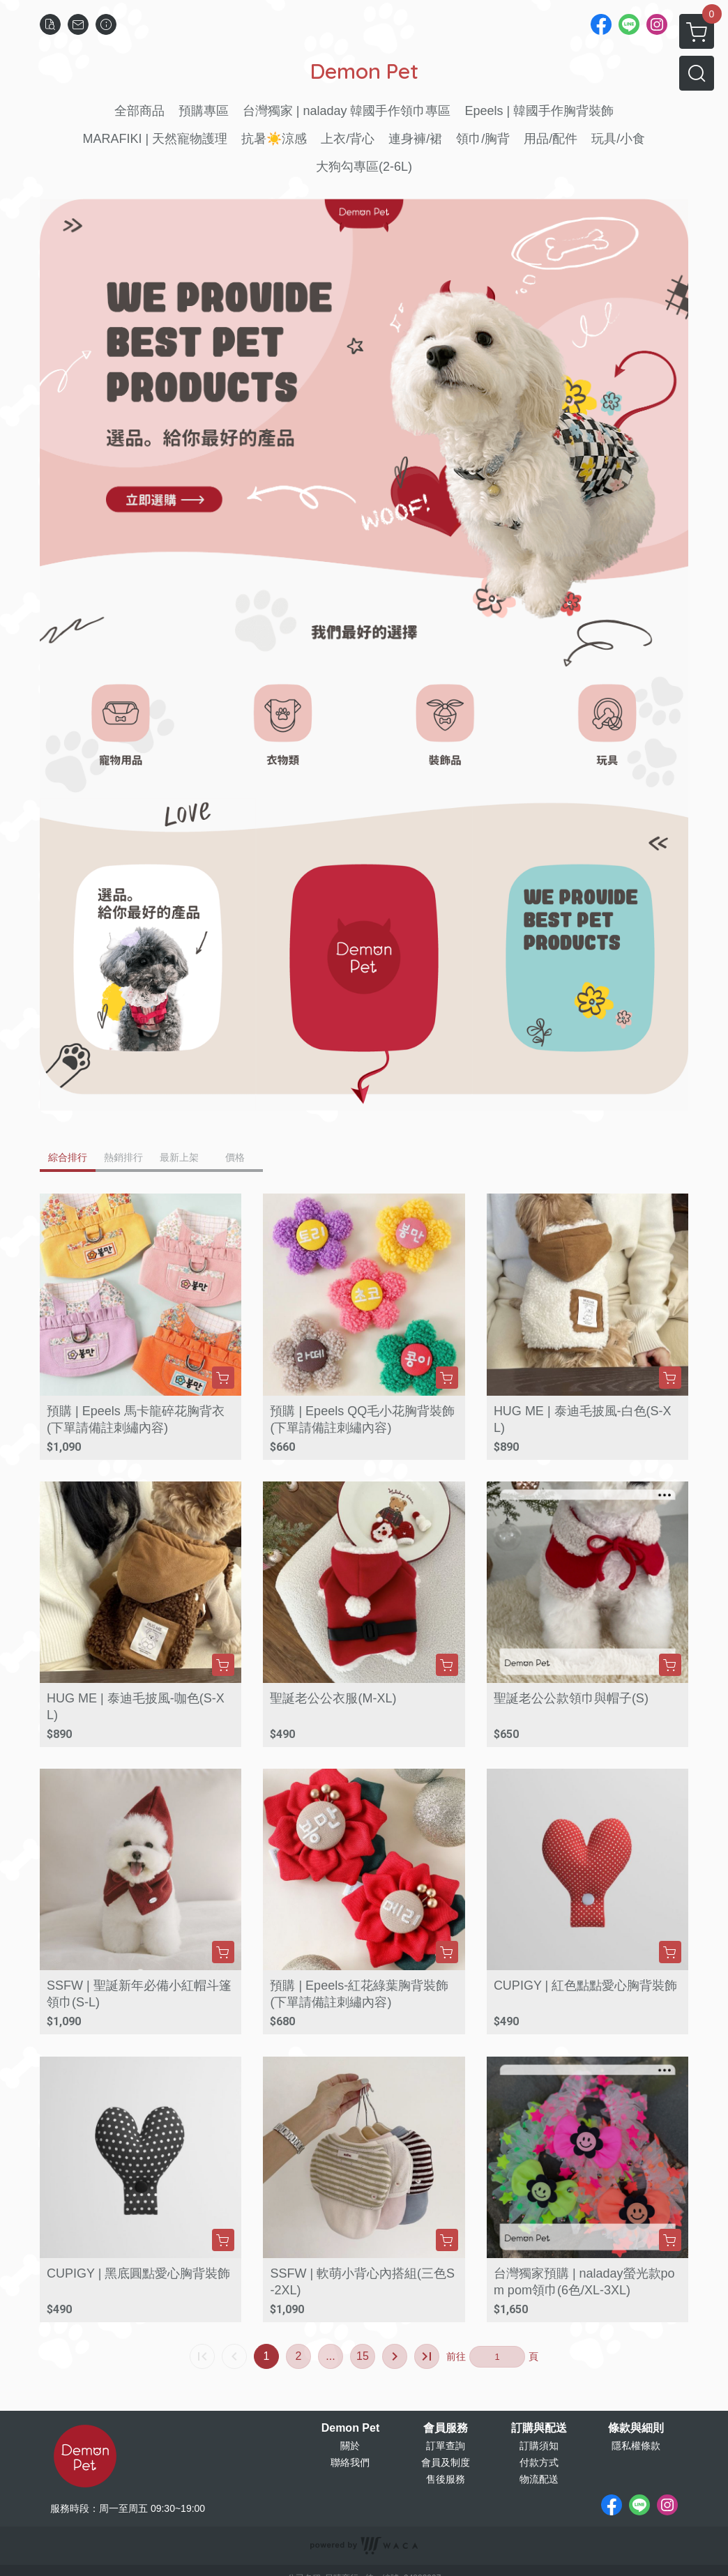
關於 (350, 2446)
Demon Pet (350, 2428)
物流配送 (539, 2479)
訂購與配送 (539, 2428)
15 (362, 2356)
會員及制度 (445, 2462)
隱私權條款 (636, 2446)
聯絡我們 (350, 2462)
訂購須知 (539, 2446)
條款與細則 (636, 2428)
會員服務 (445, 2428)
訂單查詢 (445, 2446)
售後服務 (445, 2479)
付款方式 (539, 2462)
